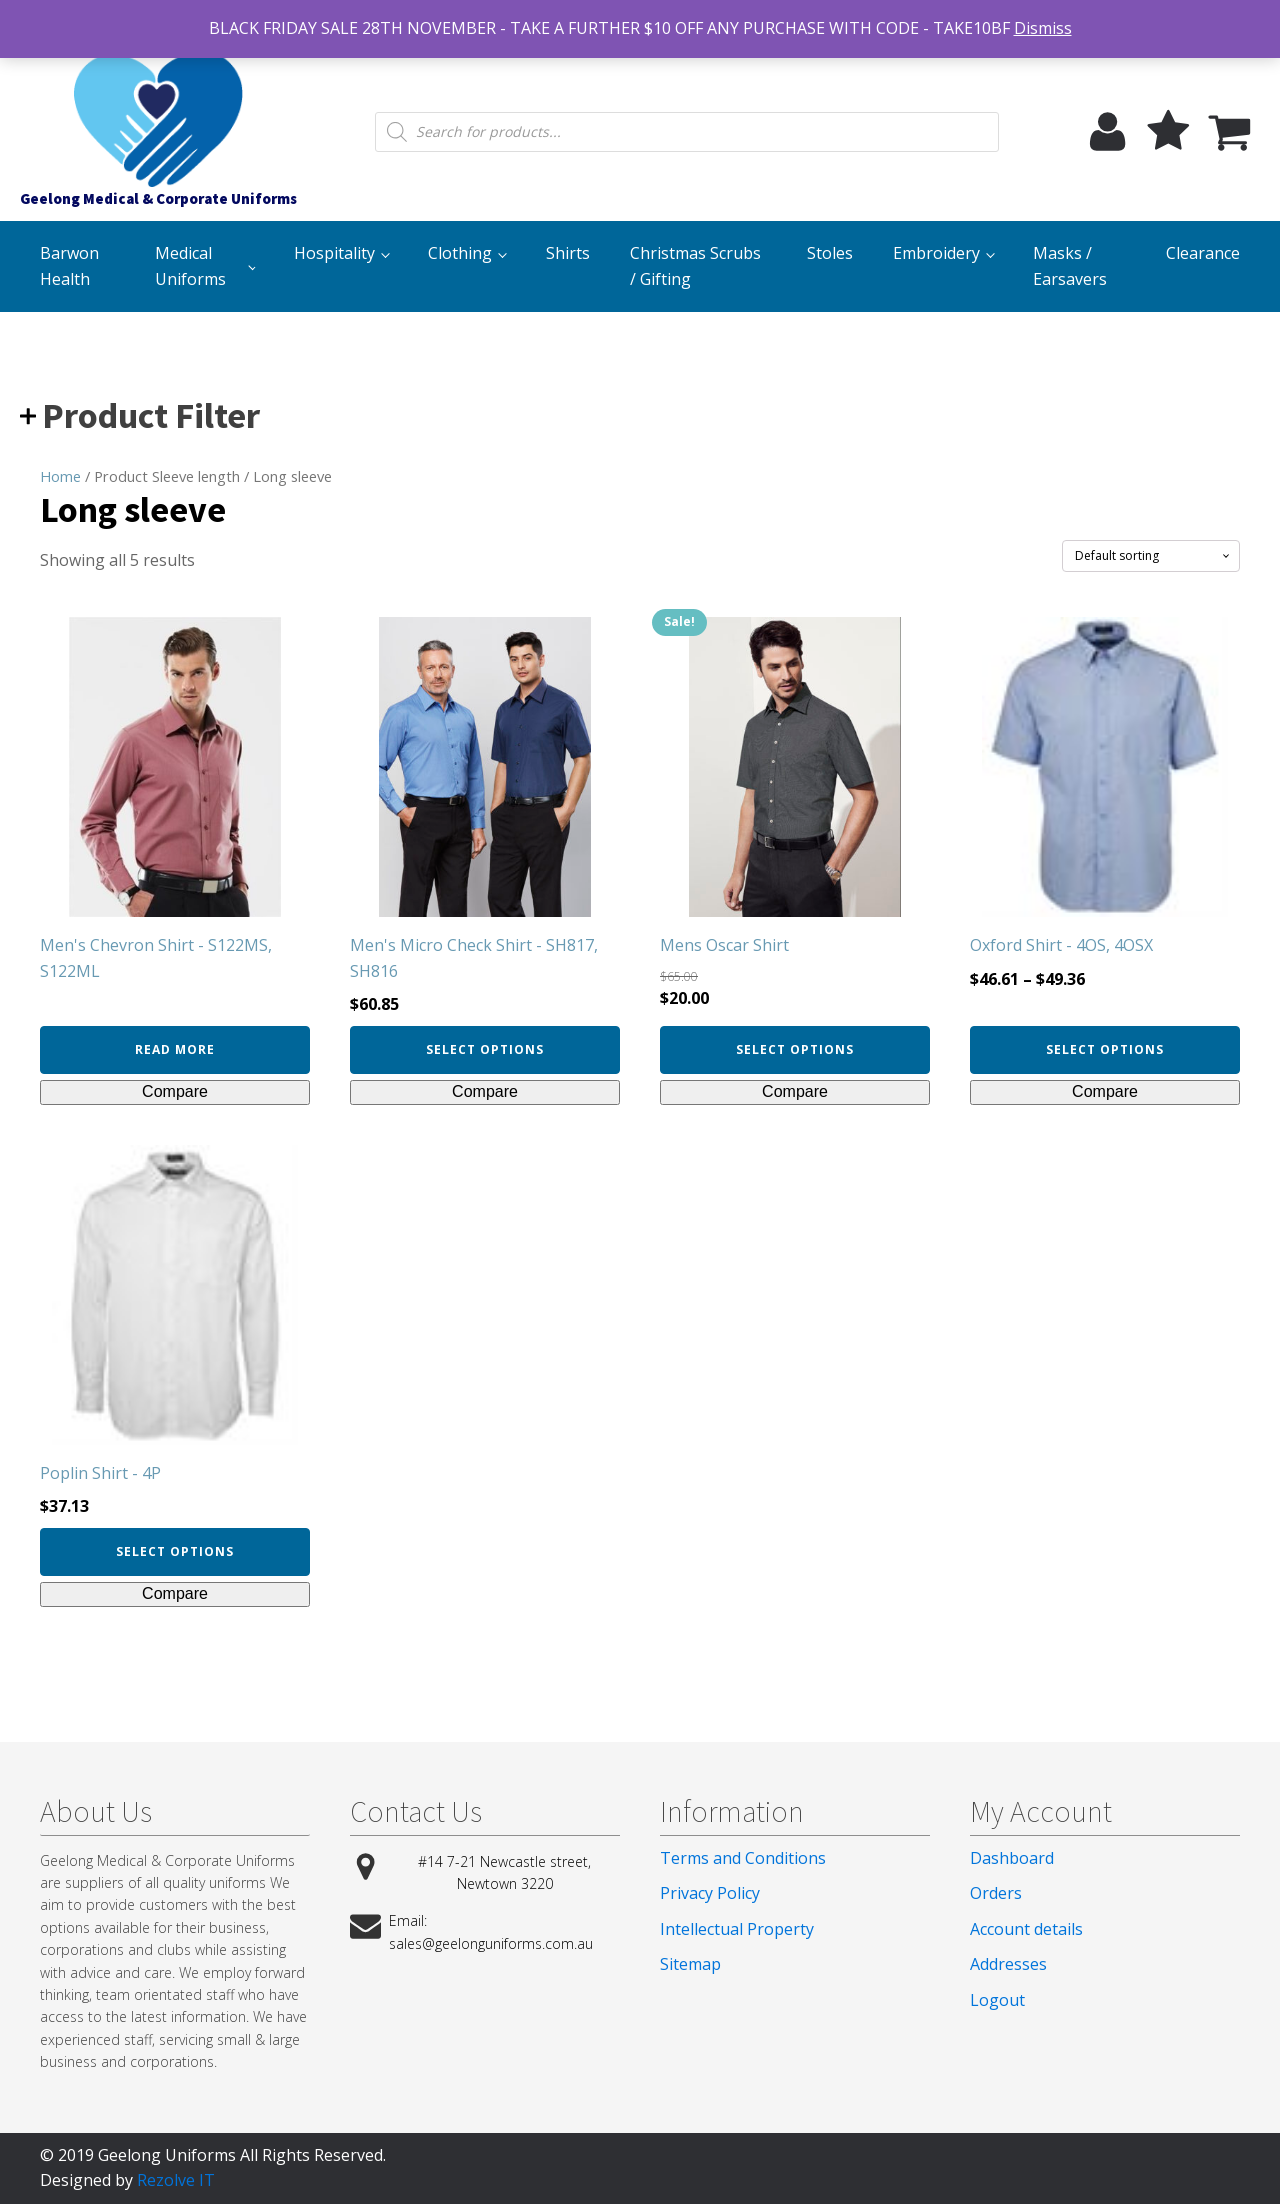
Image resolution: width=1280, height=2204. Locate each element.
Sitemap (690, 1964)
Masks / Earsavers (1070, 266)
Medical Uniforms (190, 266)
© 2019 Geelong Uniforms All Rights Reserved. (213, 2155)
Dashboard (1012, 1858)
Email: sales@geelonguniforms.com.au (491, 1931)
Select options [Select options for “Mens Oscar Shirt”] (795, 1049)
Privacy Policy (710, 1893)
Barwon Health (69, 266)
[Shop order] (1151, 556)
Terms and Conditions (743, 1858)
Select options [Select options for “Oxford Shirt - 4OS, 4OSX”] (1105, 1049)
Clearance (1203, 253)
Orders (996, 1893)
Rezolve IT (176, 2180)
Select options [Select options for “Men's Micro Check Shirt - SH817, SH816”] (485, 1049)
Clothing (460, 253)
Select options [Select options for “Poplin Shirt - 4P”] (175, 1551)
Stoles (830, 253)
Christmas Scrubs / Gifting (695, 266)
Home (60, 476)
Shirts (568, 253)
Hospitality (334, 253)
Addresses (1008, 1964)
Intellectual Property (737, 1929)
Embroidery (936, 253)
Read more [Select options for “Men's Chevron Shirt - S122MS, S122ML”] (175, 1049)
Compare (175, 1091)
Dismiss (1043, 28)
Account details (1026, 1929)
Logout (997, 2000)
